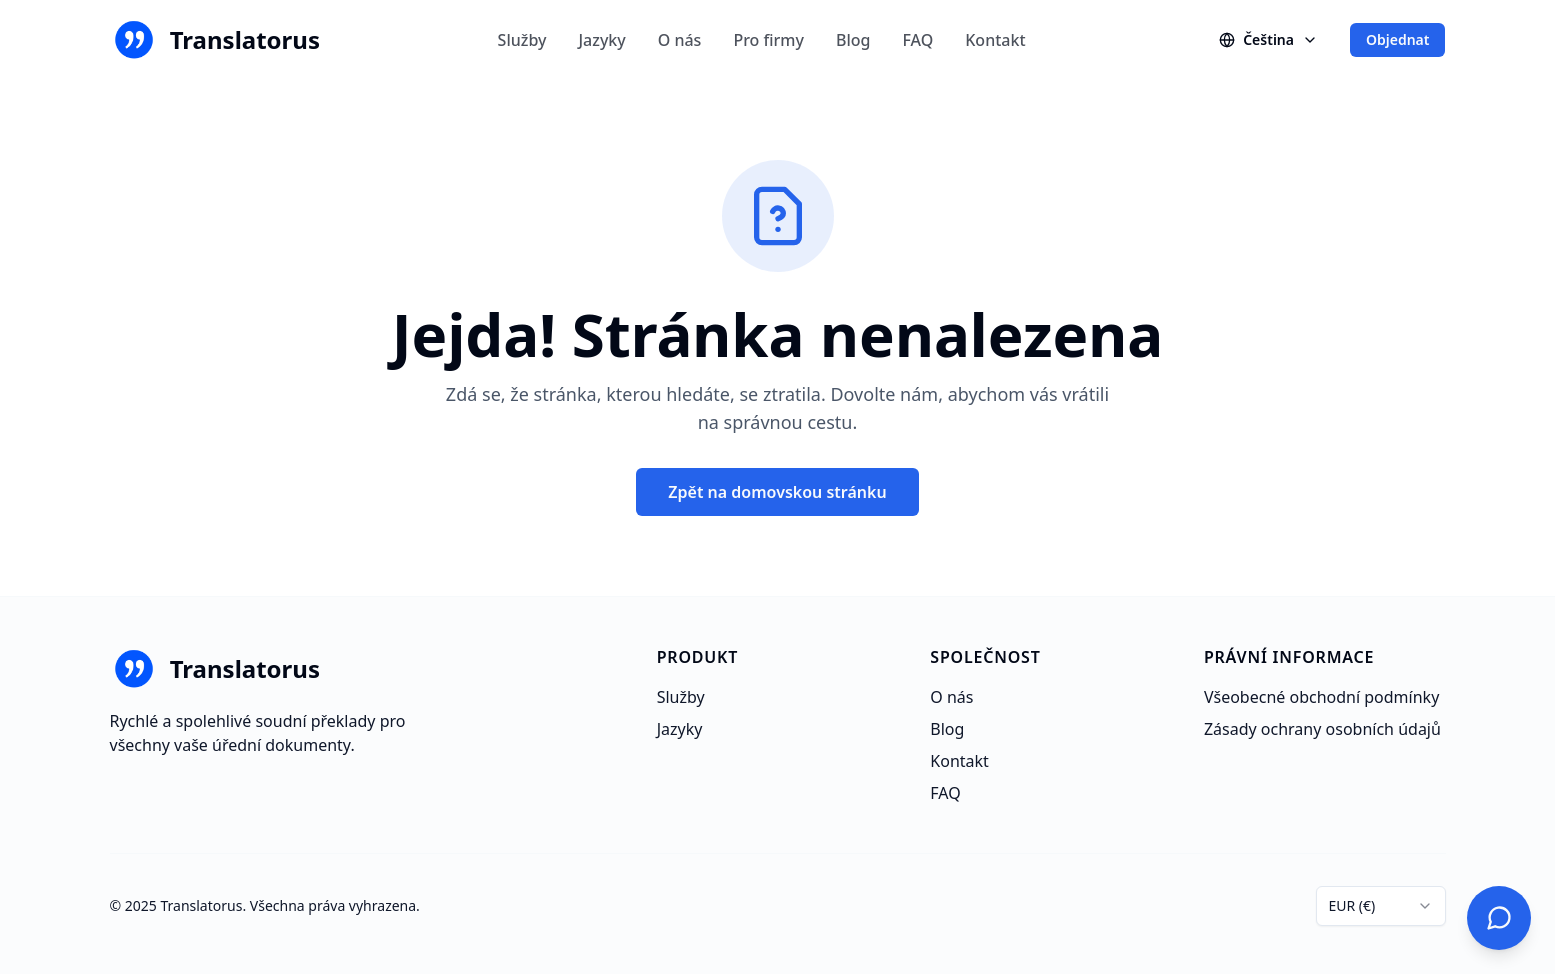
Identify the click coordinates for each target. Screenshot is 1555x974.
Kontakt (995, 40)
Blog (853, 40)
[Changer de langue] (1268, 40)
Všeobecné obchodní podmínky (1321, 697)
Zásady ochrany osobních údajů (1322, 729)
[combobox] (1381, 906)
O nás (680, 40)
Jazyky (601, 40)
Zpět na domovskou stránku (777, 492)
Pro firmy (768, 40)
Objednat (1398, 39)
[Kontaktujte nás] (1499, 918)
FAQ (917, 40)
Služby (522, 40)
